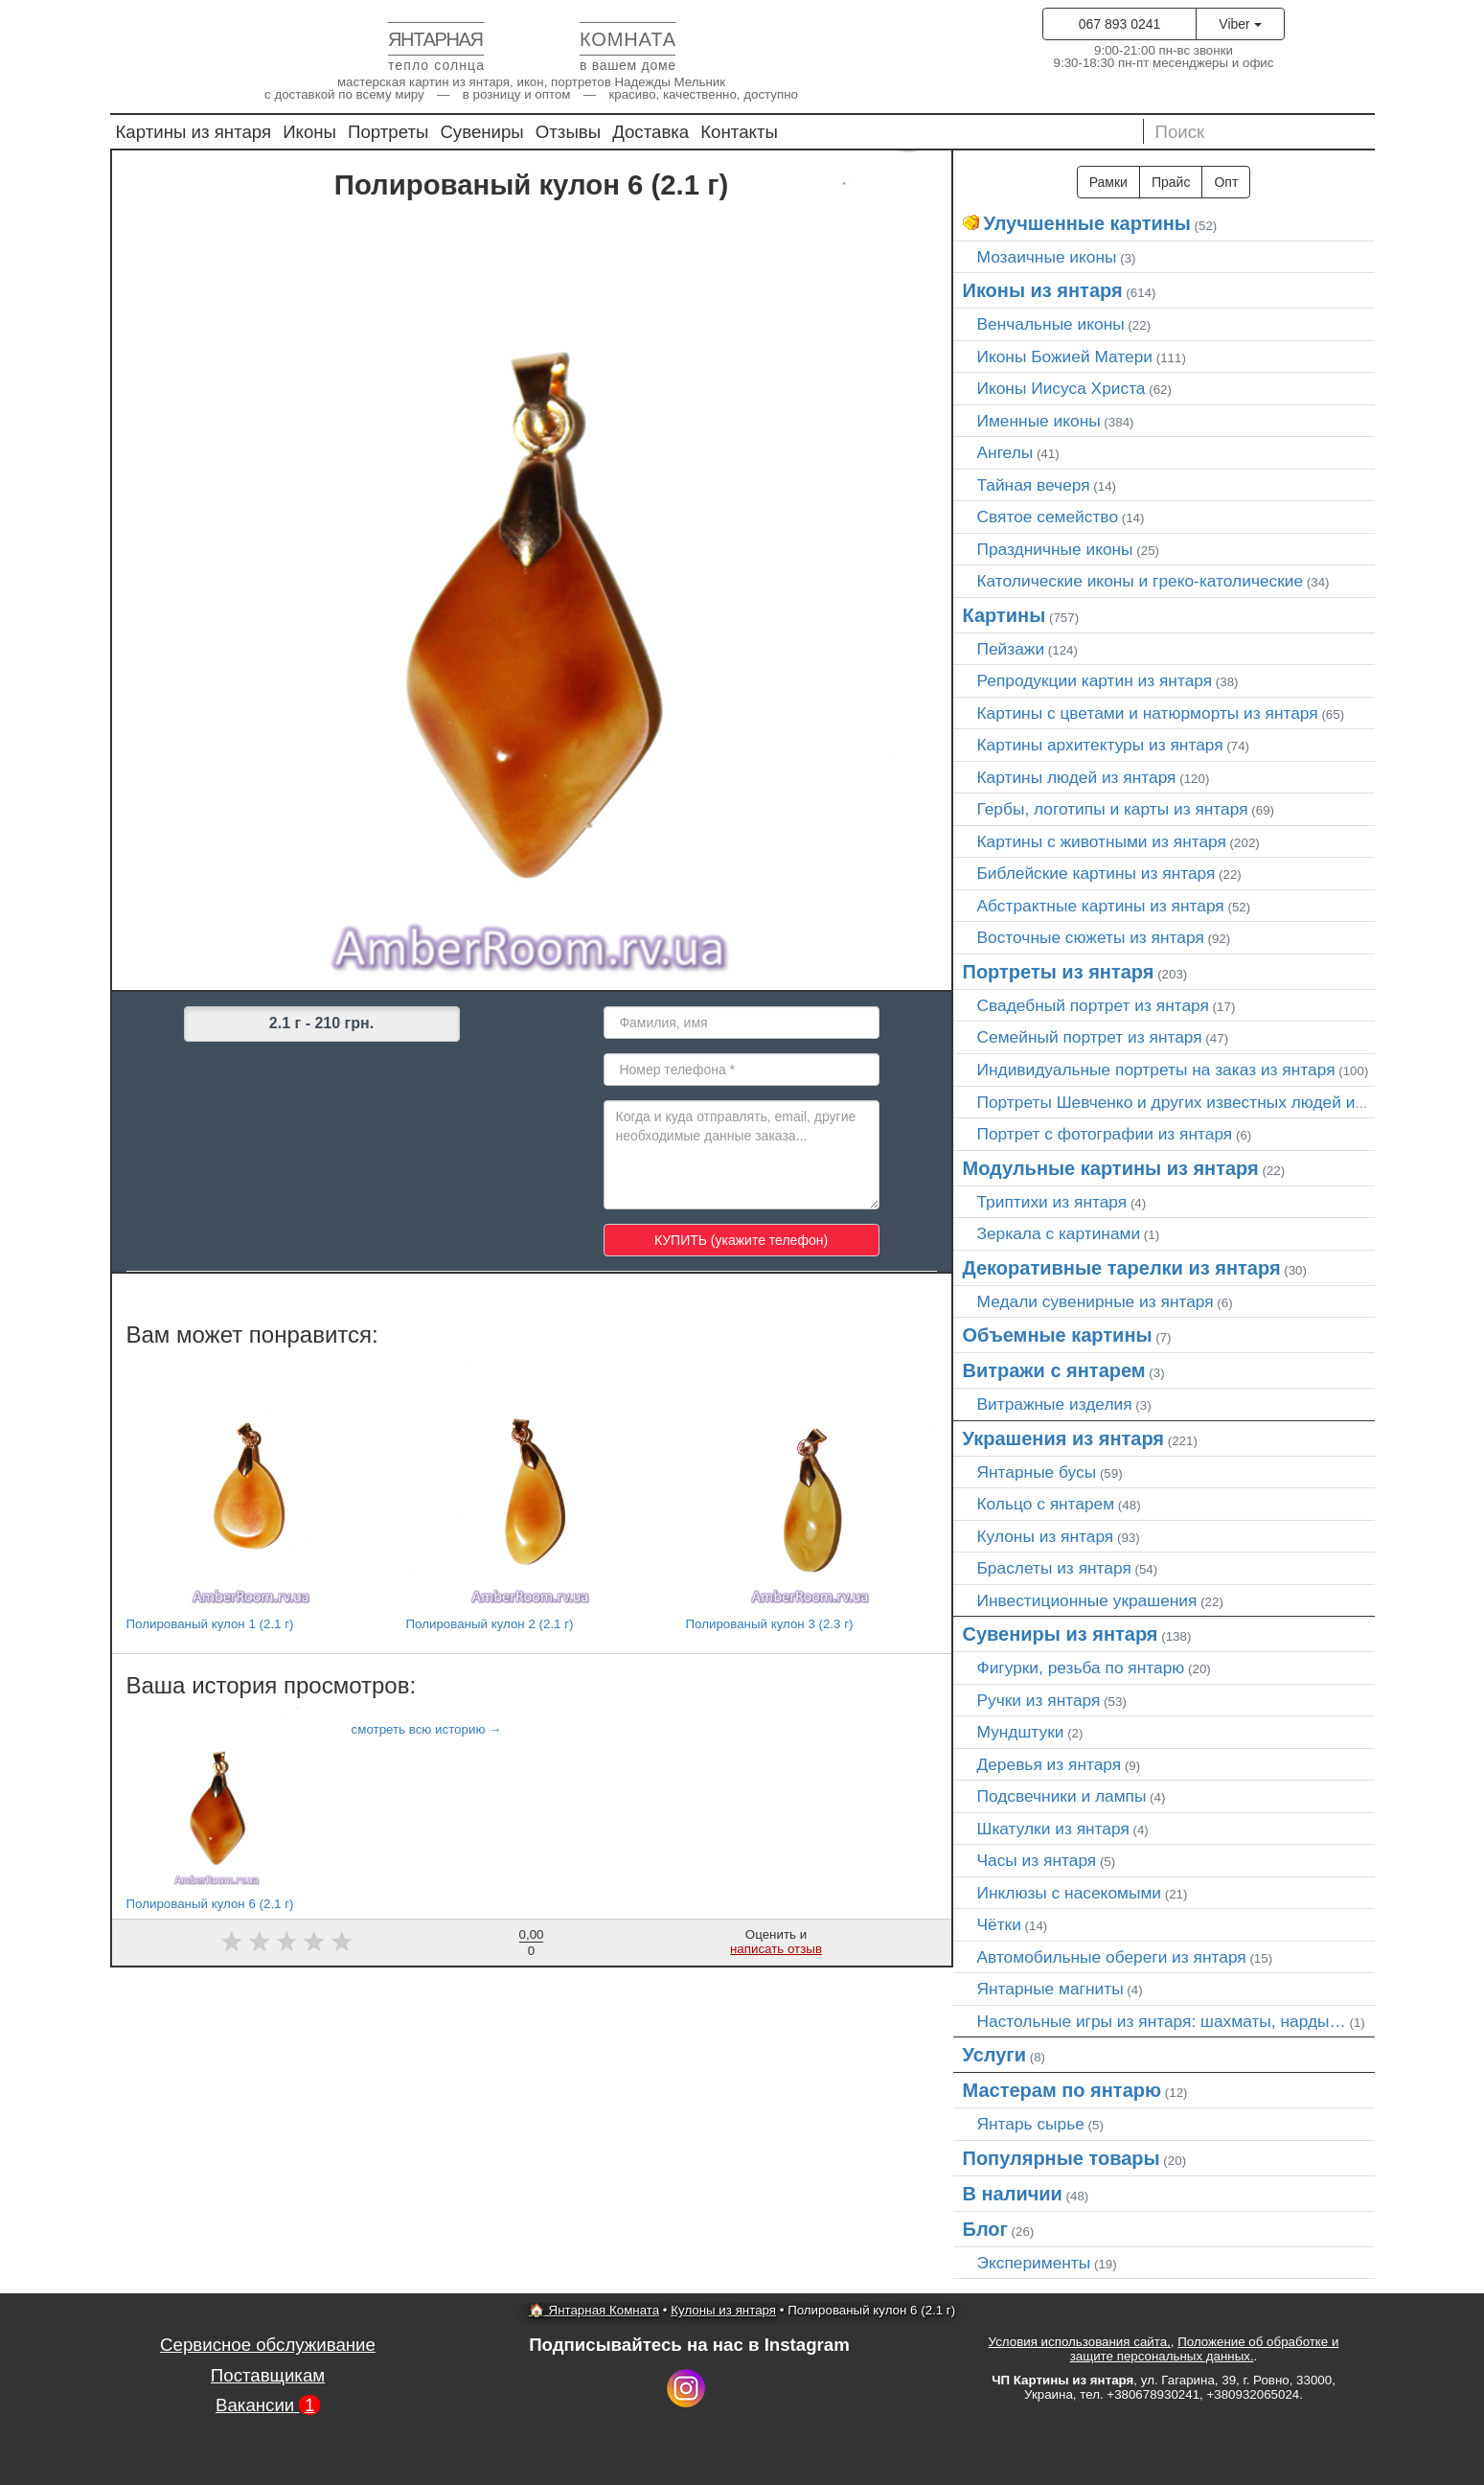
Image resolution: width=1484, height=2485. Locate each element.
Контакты (739, 132)
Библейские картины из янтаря (1096, 873)
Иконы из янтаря (1043, 290)
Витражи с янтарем (1054, 1370)
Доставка (650, 132)
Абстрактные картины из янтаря (1100, 905)
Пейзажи (1011, 648)
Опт (1226, 182)
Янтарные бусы (1037, 1472)
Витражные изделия (1054, 1404)
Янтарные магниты (1050, 1988)
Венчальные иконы (1051, 324)
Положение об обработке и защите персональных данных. (1204, 2349)
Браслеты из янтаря (1054, 1567)
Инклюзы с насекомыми (1069, 1892)
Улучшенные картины (1087, 223)
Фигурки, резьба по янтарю (1081, 1667)
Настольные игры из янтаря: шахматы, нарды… (1161, 2021)
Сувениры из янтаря (1060, 1634)
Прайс (1171, 182)
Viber (1240, 24)
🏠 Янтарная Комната (594, 2310)
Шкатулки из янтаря (1053, 1828)
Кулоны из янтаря (1045, 1536)
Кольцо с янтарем (1046, 1503)
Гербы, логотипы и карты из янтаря (1112, 808)
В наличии (1012, 2193)
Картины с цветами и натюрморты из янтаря (1147, 713)
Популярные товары (1061, 2158)
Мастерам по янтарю (1062, 2090)
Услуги (995, 2054)
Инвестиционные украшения (1087, 1600)
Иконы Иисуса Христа (1061, 388)
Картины (1004, 615)
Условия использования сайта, (1080, 2342)
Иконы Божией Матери (1065, 356)
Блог (985, 2229)
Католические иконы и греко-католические (1140, 580)
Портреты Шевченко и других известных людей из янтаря (1199, 1102)
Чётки (999, 1924)
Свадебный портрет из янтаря (1093, 1005)
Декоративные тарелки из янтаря (1122, 1267)
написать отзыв (776, 1949)
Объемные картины (1058, 1335)
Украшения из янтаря (1064, 1438)
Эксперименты (1034, 2262)
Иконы (309, 132)
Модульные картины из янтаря (1111, 1168)
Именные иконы (1039, 420)
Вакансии (268, 2405)
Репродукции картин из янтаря (1095, 680)
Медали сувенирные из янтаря (1095, 1301)
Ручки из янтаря (1039, 1700)
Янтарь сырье (1030, 2123)
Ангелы (1005, 452)
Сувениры (481, 132)
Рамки (1108, 182)
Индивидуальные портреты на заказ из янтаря (1156, 1069)
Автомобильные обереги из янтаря (1111, 1957)
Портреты (388, 132)
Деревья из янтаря (1049, 1764)
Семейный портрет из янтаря (1089, 1037)
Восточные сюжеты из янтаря (1090, 937)
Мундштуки (1020, 1731)
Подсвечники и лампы (1062, 1796)
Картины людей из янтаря (1076, 777)
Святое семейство (1048, 516)
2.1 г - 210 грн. (321, 1023)
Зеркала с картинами (1059, 1233)
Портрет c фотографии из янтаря (1105, 1133)
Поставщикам (268, 2375)
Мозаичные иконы (1047, 256)
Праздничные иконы (1055, 549)
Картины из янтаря (194, 132)
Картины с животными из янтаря (1101, 841)
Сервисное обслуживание (268, 2345)
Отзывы (568, 132)
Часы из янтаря (1037, 1860)
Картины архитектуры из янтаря (1100, 744)
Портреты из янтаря (1058, 971)
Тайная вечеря (1033, 485)
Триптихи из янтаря (1052, 1201)
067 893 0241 (1120, 24)
